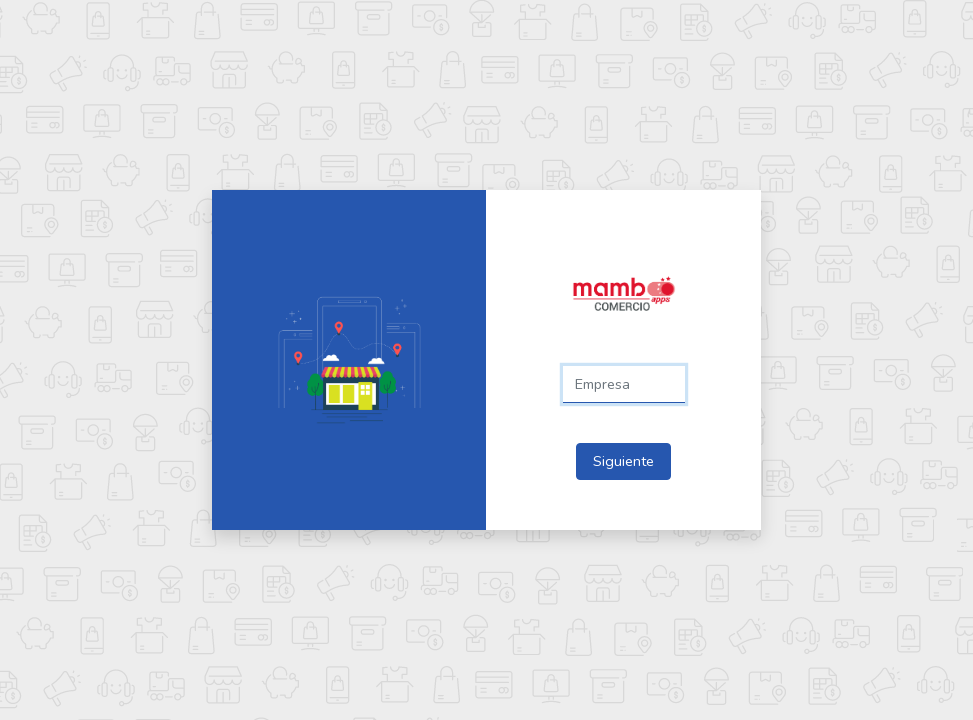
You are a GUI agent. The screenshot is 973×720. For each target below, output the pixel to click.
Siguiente (623, 461)
